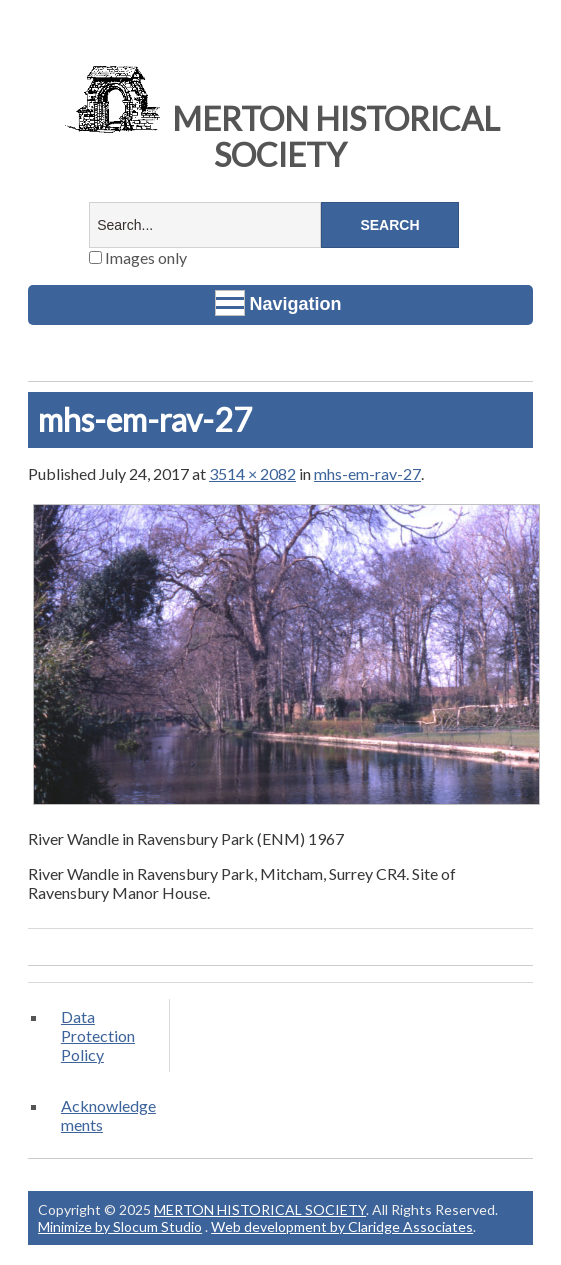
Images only (138, 257)
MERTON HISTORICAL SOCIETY (280, 136)
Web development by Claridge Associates (342, 1226)
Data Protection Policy (98, 1035)
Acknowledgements (108, 1115)
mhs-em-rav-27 (367, 473)
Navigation (278, 303)
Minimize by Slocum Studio (120, 1226)
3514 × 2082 (252, 473)
